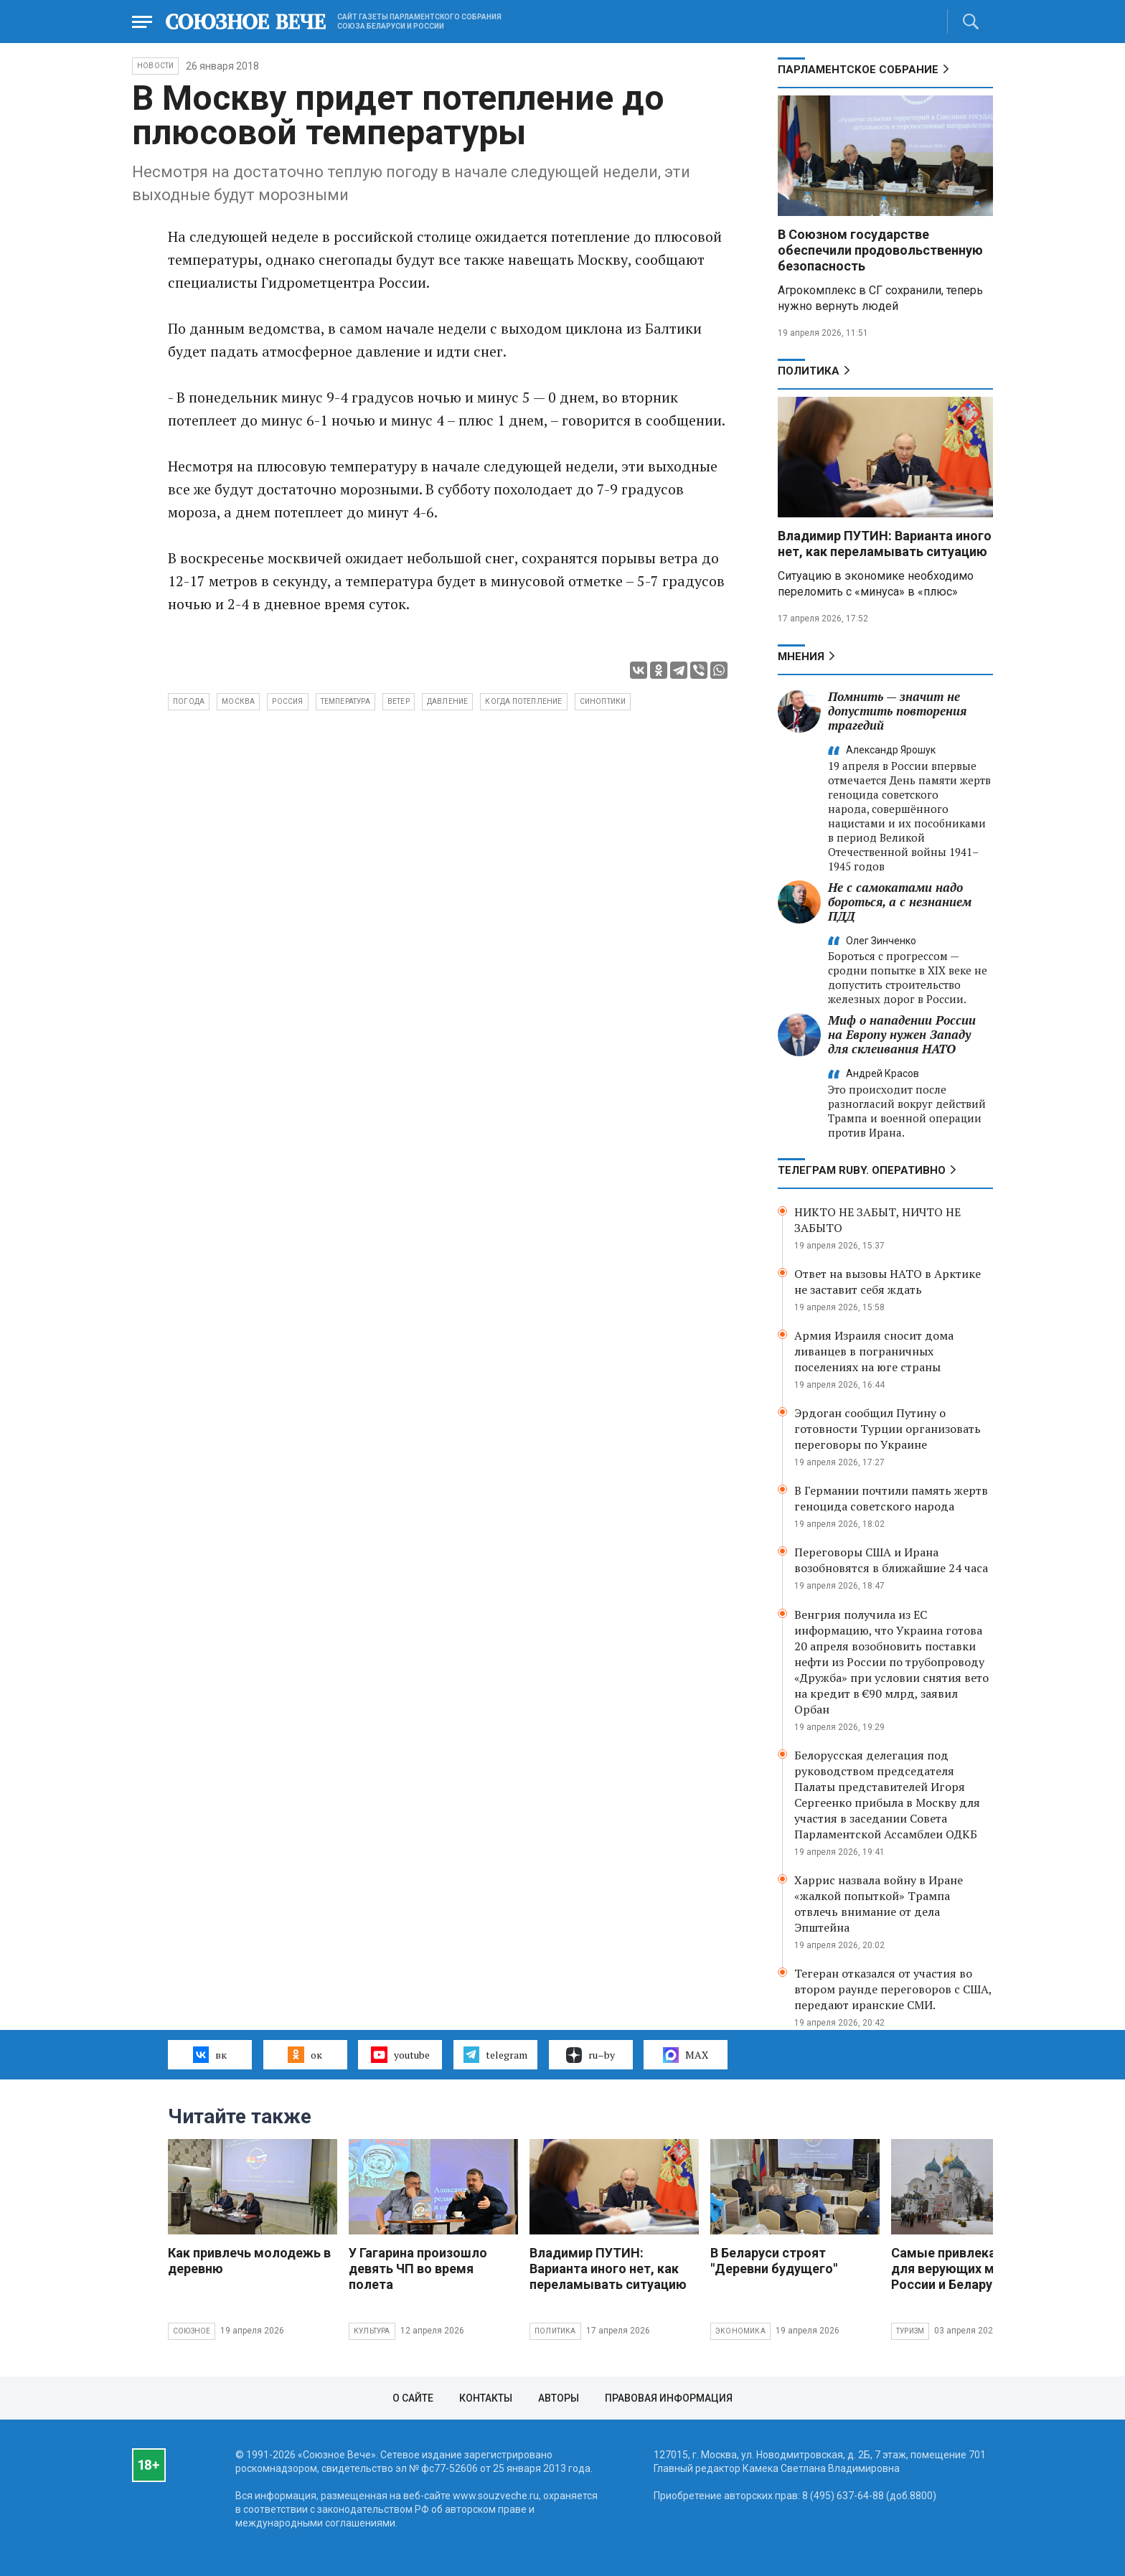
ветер (398, 701)
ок (304, 2054)
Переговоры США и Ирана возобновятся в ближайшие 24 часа (891, 1560)
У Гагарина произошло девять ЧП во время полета (418, 2268)
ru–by (590, 2055)
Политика (808, 371)
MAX (685, 2055)
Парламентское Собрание (858, 69)
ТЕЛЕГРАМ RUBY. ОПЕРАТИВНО (862, 1170)
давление (448, 701)
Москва (238, 701)
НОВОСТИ (155, 66)
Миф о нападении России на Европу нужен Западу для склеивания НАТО (902, 1034)
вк (210, 2054)
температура (345, 701)
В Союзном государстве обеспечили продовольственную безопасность (880, 250)
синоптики (603, 701)
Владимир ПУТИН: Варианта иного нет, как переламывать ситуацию (885, 543)
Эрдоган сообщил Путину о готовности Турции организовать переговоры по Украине (887, 1428)
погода (188, 701)
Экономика (740, 2331)
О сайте (412, 2398)
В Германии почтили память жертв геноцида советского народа (891, 1498)
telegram (495, 2054)
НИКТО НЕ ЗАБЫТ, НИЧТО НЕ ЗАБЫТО (877, 1220)
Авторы (558, 2398)
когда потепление (523, 701)
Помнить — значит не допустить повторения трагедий (897, 710)
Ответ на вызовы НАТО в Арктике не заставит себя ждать (887, 1281)
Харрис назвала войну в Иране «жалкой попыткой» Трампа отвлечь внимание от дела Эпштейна (878, 1903)
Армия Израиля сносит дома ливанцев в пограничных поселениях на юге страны (874, 1351)
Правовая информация (669, 2398)
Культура (372, 2331)
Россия (287, 701)
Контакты (485, 2398)
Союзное (191, 2331)
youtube (400, 2054)
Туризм (910, 2331)
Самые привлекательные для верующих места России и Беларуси (970, 2268)
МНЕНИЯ (801, 656)
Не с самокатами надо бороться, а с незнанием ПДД (899, 901)
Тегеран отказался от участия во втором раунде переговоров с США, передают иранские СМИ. (893, 1989)
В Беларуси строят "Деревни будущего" (773, 2260)
